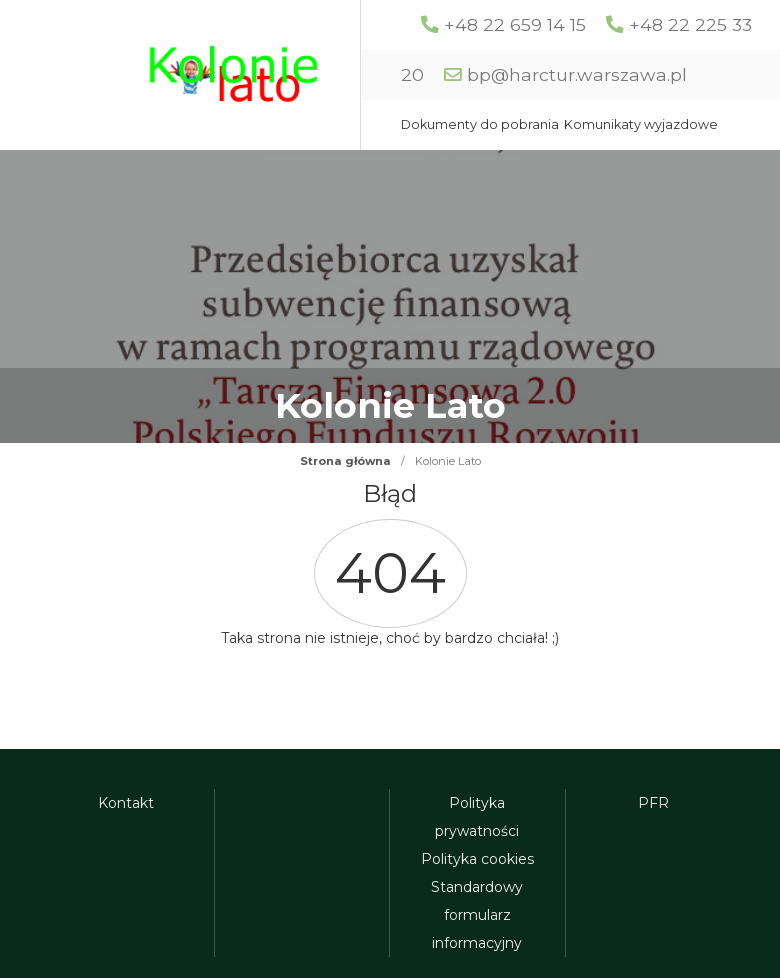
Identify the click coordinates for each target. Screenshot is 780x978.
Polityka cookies (477, 859)
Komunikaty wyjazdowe (641, 124)
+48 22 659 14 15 (515, 24)
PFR (653, 803)
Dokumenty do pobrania (480, 124)
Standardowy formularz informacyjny (477, 915)
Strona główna (345, 461)
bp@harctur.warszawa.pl (577, 74)
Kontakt (126, 803)
